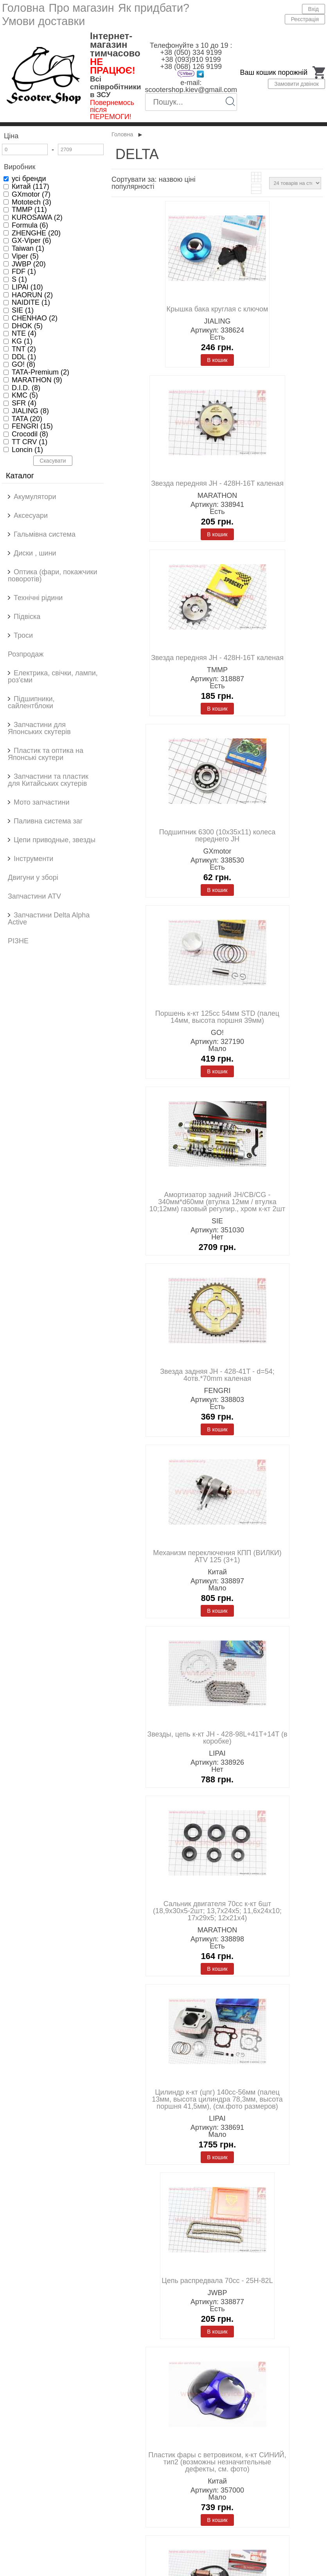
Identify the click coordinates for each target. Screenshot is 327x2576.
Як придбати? (153, 8)
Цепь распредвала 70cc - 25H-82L (217, 2281)
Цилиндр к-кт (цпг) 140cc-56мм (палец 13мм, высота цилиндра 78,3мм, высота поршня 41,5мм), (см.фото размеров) (217, 2099)
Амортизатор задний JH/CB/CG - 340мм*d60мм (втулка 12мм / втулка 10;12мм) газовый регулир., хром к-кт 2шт (217, 1202)
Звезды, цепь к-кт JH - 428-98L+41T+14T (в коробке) (217, 1737)
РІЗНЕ (18, 941)
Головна (23, 8)
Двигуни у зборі (33, 877)
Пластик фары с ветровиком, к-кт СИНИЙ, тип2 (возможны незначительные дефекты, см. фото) (217, 2462)
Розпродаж (25, 654)
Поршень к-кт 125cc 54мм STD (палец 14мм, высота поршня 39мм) (217, 1016)
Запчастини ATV (34, 896)
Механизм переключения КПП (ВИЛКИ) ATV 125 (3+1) (217, 1556)
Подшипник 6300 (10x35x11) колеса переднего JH (217, 835)
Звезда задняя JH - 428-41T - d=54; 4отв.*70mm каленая (217, 1375)
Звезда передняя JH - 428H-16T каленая (217, 483)
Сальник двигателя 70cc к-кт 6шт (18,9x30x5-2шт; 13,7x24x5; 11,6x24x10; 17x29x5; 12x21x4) (217, 1911)
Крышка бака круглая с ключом (217, 309)
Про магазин (81, 8)
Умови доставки (43, 21)
